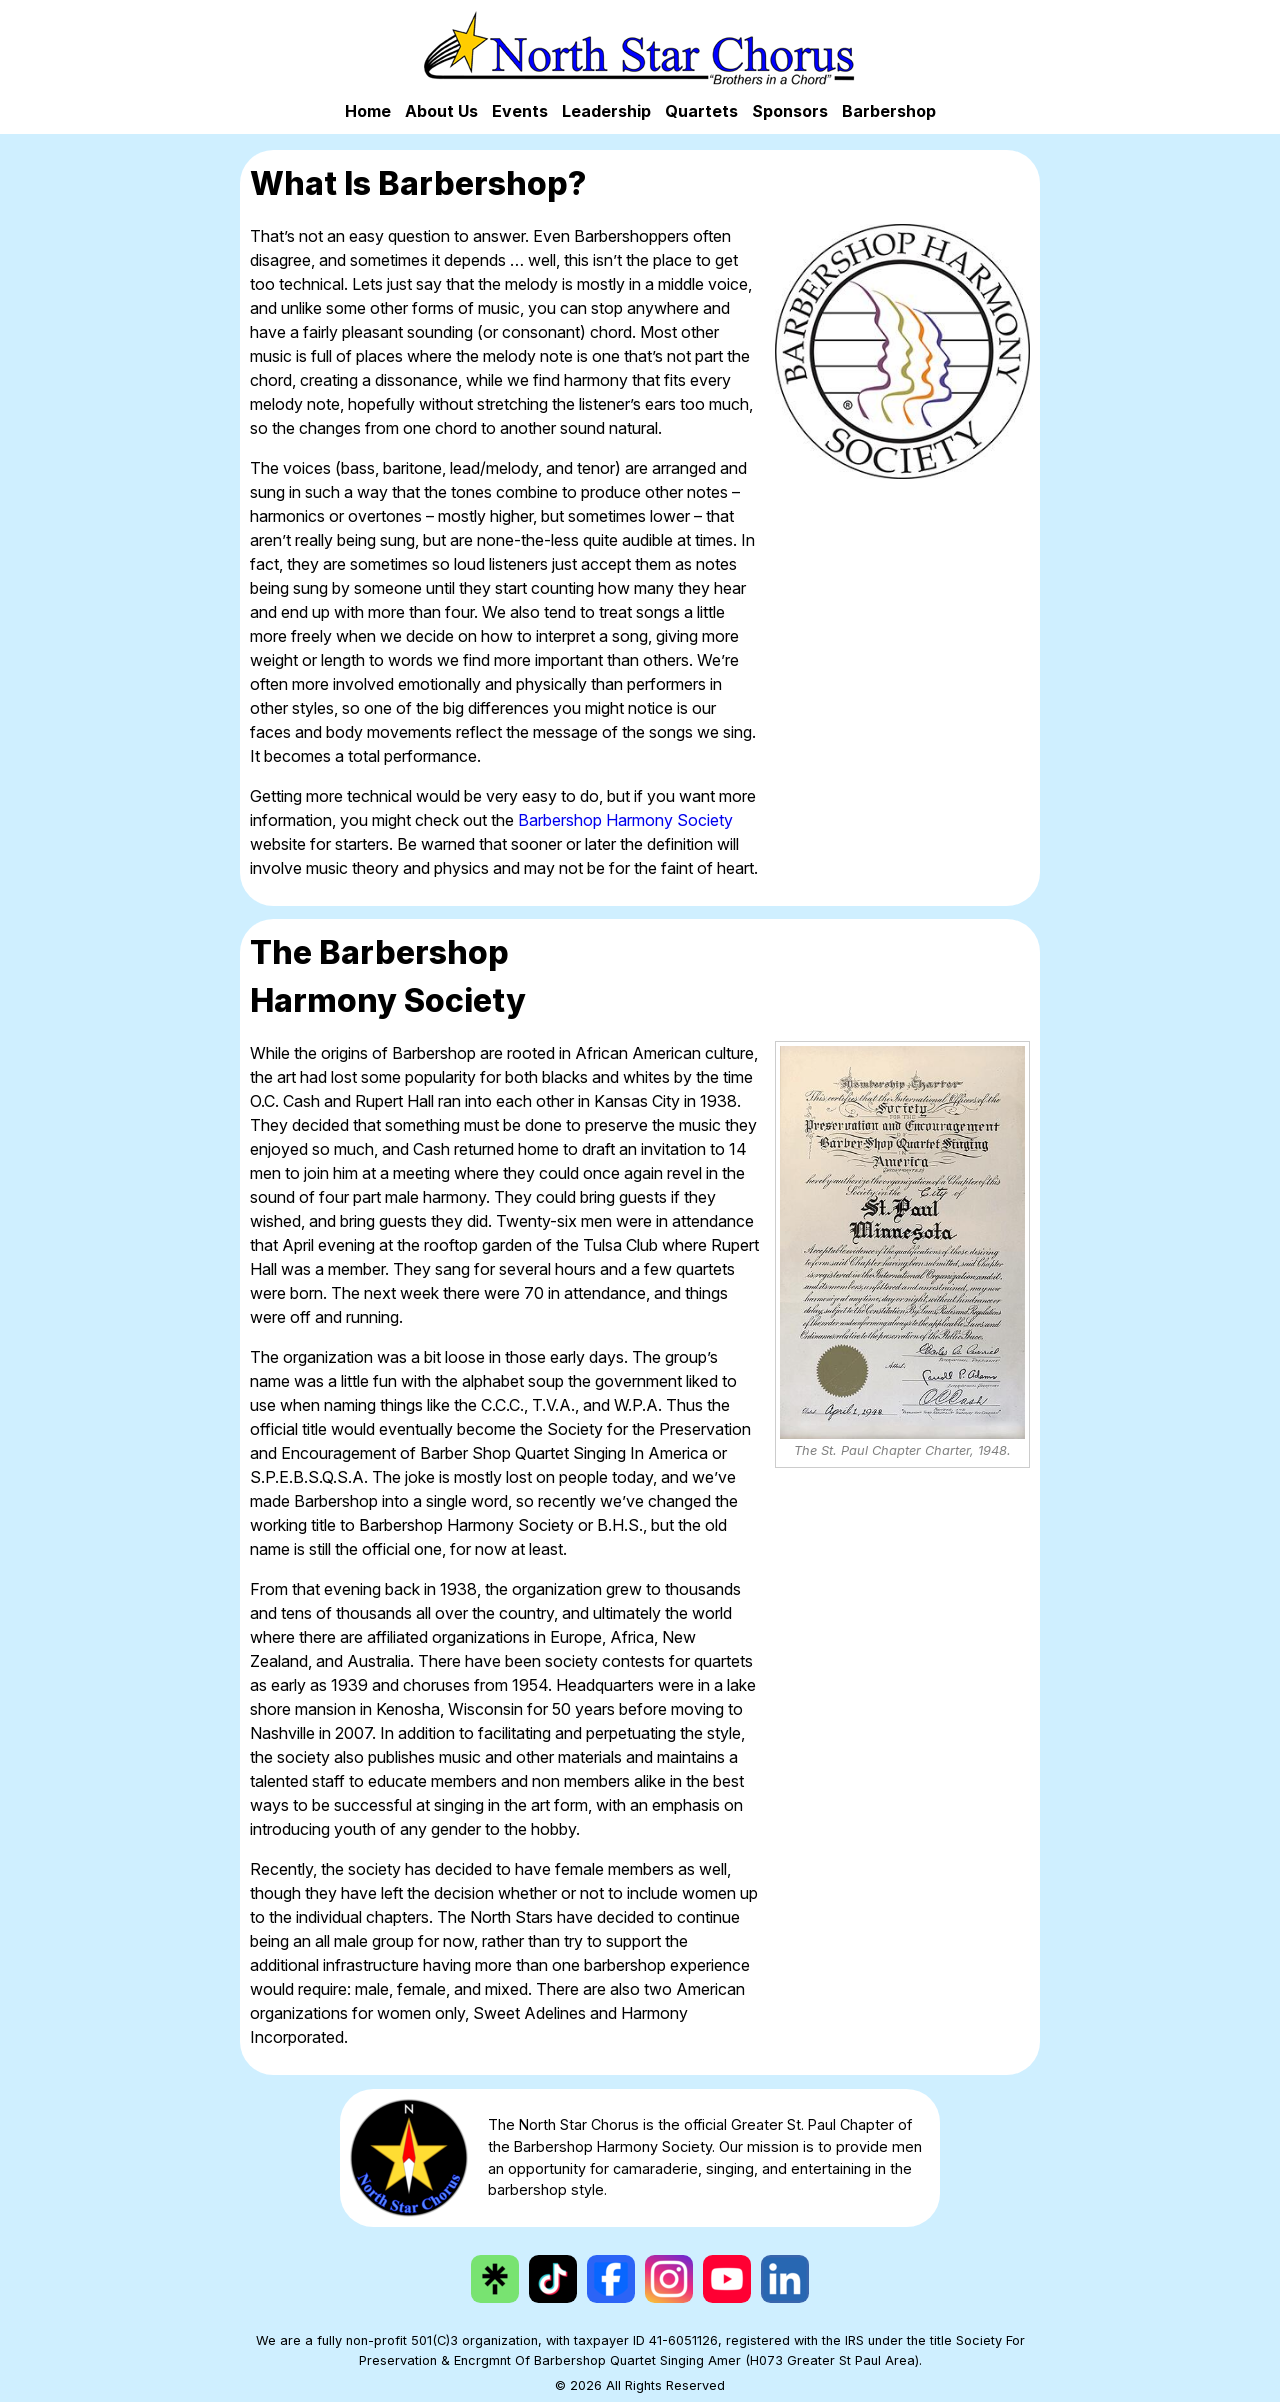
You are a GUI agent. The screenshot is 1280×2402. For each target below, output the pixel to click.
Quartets (701, 111)
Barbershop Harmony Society (625, 820)
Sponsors (790, 111)
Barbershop (889, 111)
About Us (441, 111)
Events (520, 111)
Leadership (606, 111)
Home (368, 111)
